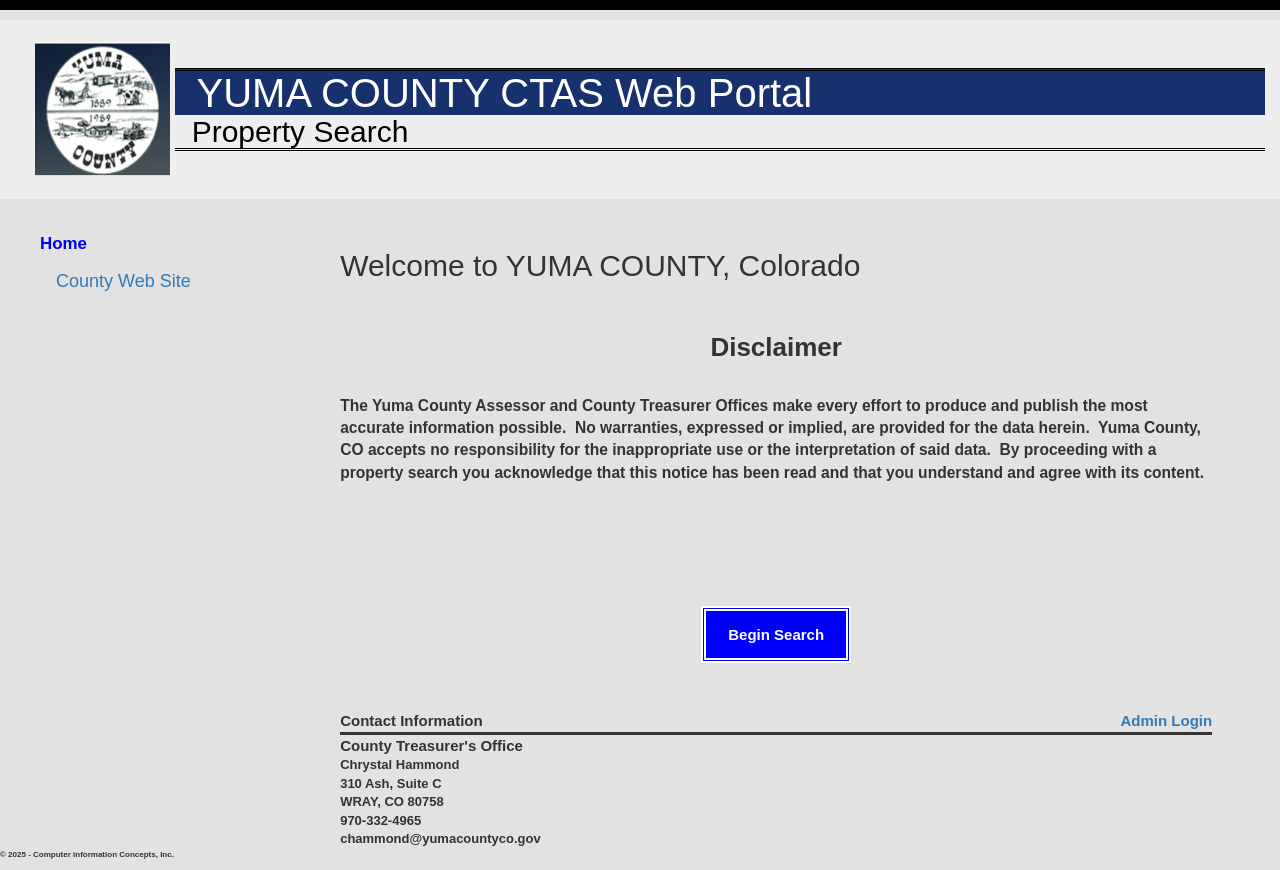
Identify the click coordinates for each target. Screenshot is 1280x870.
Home (63, 243)
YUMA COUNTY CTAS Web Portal (493, 93)
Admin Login (1167, 720)
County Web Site (123, 281)
